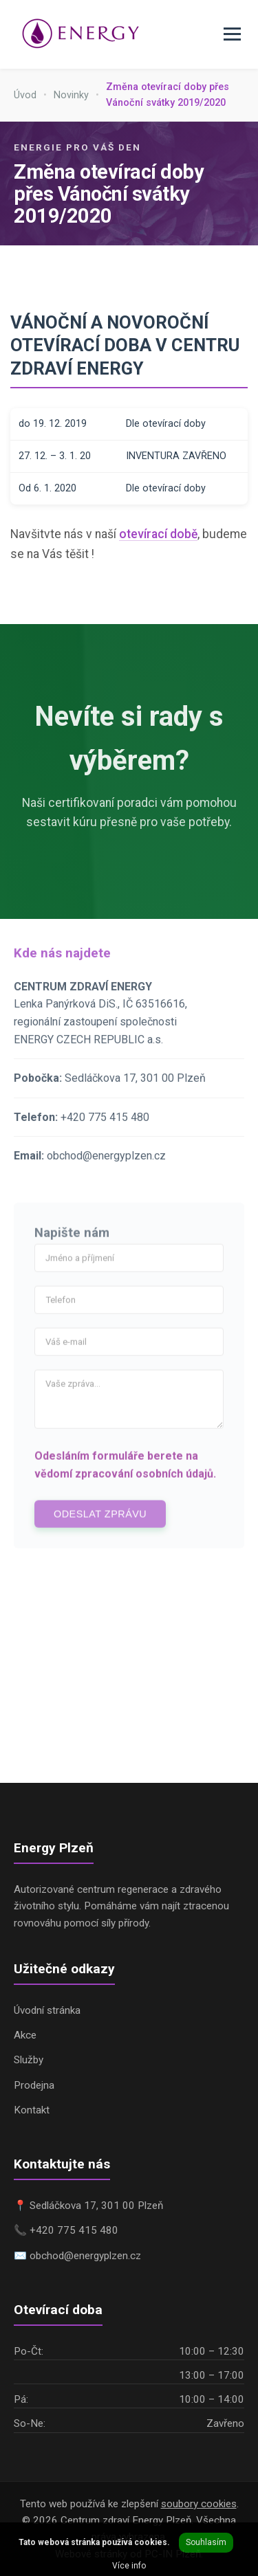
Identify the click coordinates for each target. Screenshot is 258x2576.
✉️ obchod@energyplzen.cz (77, 2256)
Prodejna (34, 2085)
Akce (25, 2035)
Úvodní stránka (47, 2010)
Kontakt (32, 2110)
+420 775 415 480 (105, 1128)
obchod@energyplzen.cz (106, 1168)
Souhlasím (206, 2542)
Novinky (71, 95)
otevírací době (158, 534)
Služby (28, 2060)
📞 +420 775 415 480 (66, 2230)
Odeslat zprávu (100, 1526)
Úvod (25, 95)
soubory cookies (199, 2504)
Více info (129, 2566)
